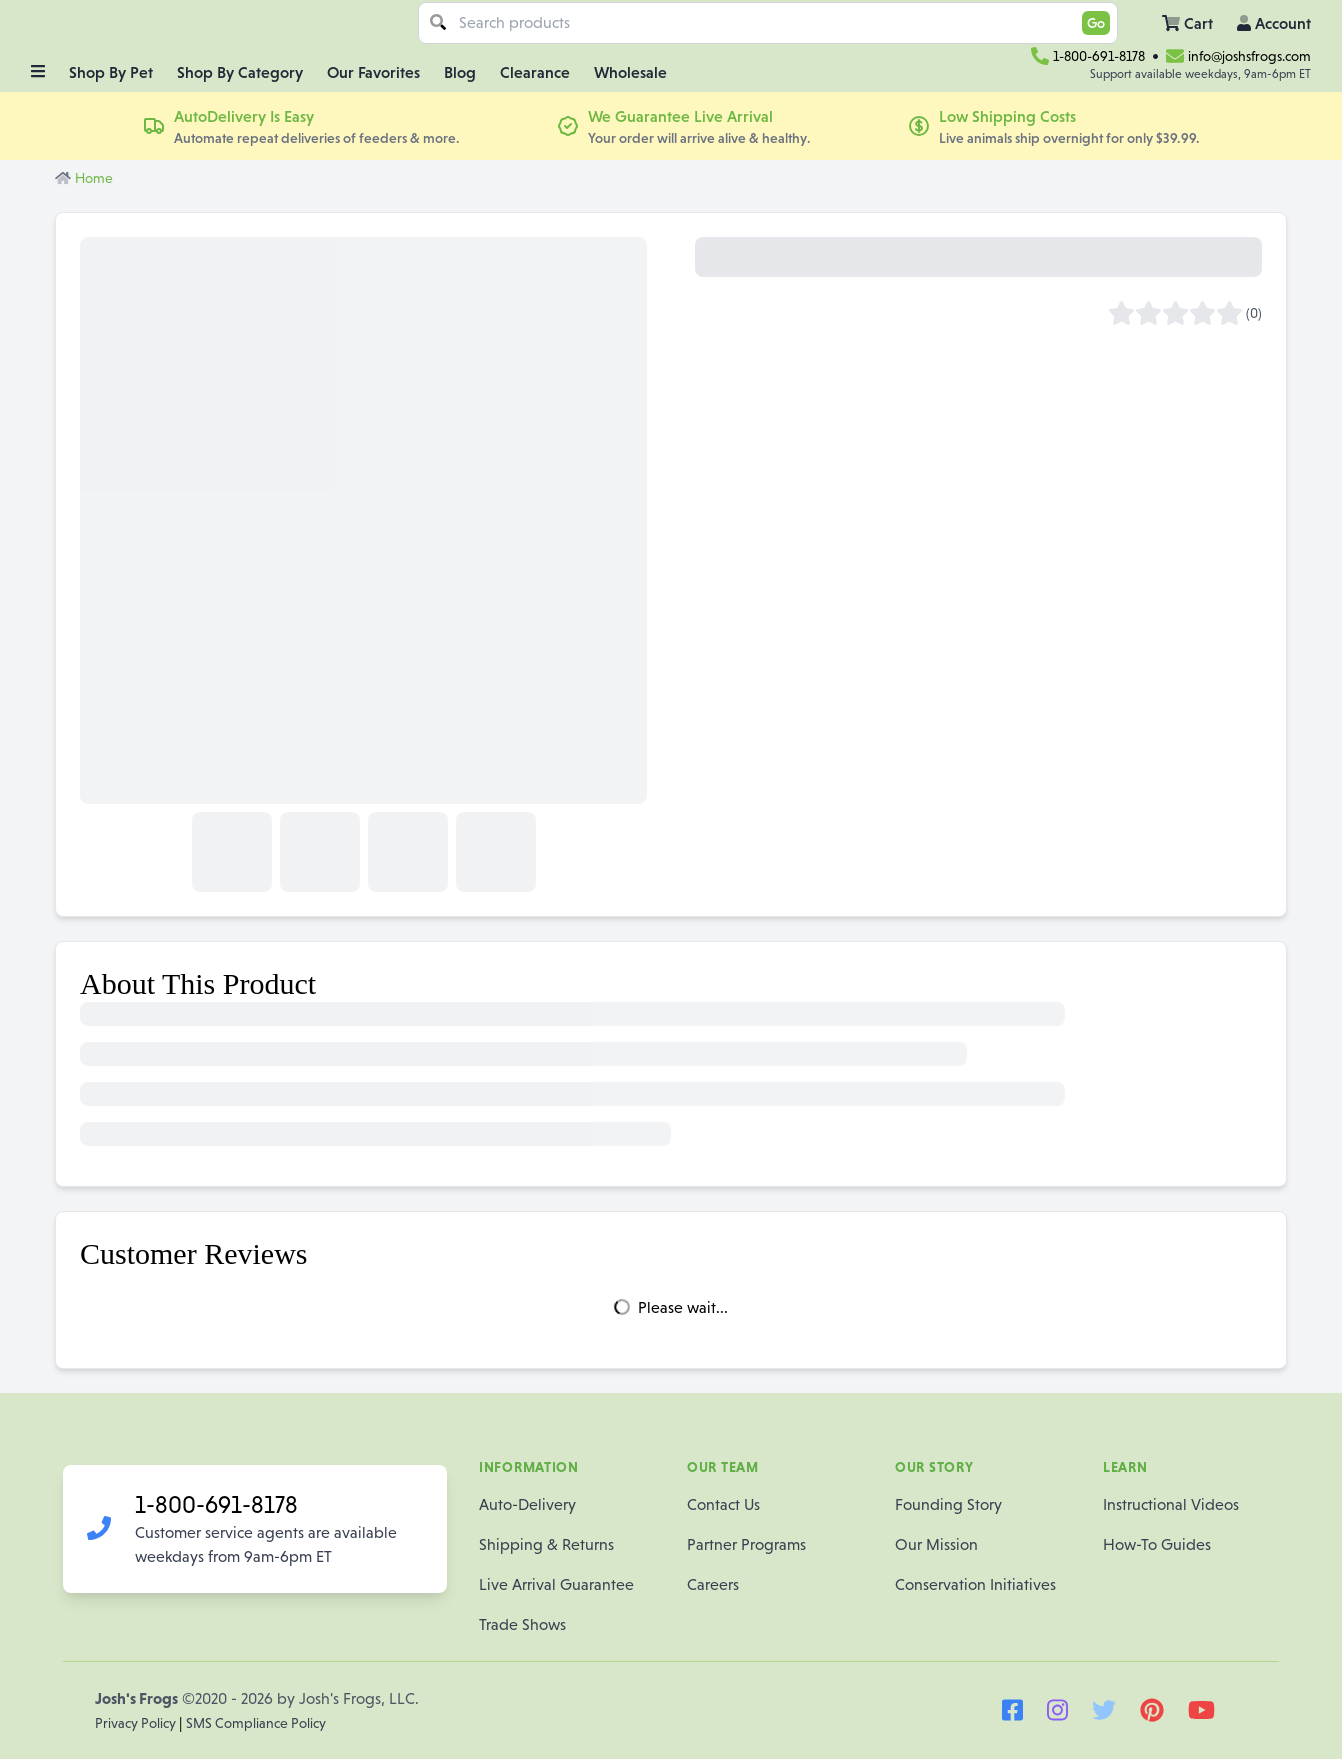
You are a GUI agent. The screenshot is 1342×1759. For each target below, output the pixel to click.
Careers (713, 1584)
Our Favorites (373, 72)
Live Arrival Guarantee (556, 1584)
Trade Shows (522, 1624)
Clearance (535, 72)
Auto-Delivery (527, 1504)
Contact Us (723, 1504)
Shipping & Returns (546, 1544)
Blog (460, 72)
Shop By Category (240, 72)
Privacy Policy (137, 1723)
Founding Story (948, 1504)
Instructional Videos (1171, 1504)
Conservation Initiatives (975, 1584)
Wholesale (630, 72)
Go (1096, 23)
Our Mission (936, 1544)
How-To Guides (1157, 1544)
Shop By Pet (111, 72)
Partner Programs (746, 1544)
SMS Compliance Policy (256, 1723)
